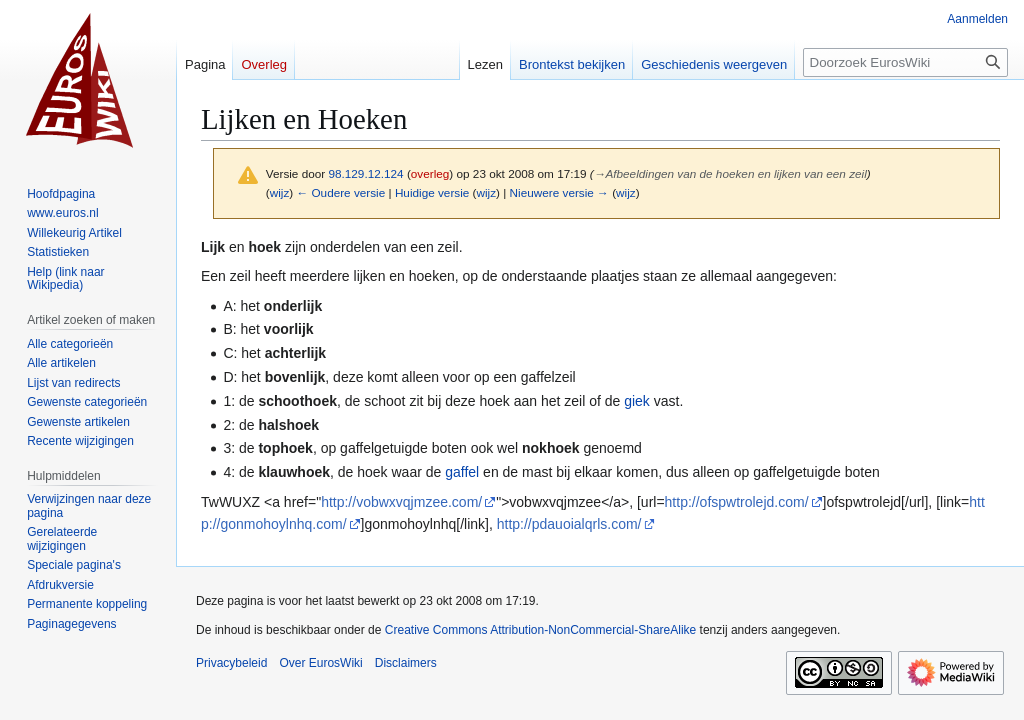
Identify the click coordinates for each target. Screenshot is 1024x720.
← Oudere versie (340, 192)
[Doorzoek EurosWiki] (905, 62)
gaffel (462, 472)
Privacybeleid (231, 663)
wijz (280, 192)
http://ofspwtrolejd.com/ (737, 502)
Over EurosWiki (320, 663)
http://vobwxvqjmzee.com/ (401, 502)
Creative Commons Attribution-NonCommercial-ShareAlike (540, 630)
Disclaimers (406, 663)
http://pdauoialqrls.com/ (569, 524)
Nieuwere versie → (559, 192)
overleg (430, 173)
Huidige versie (432, 192)
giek (637, 401)
